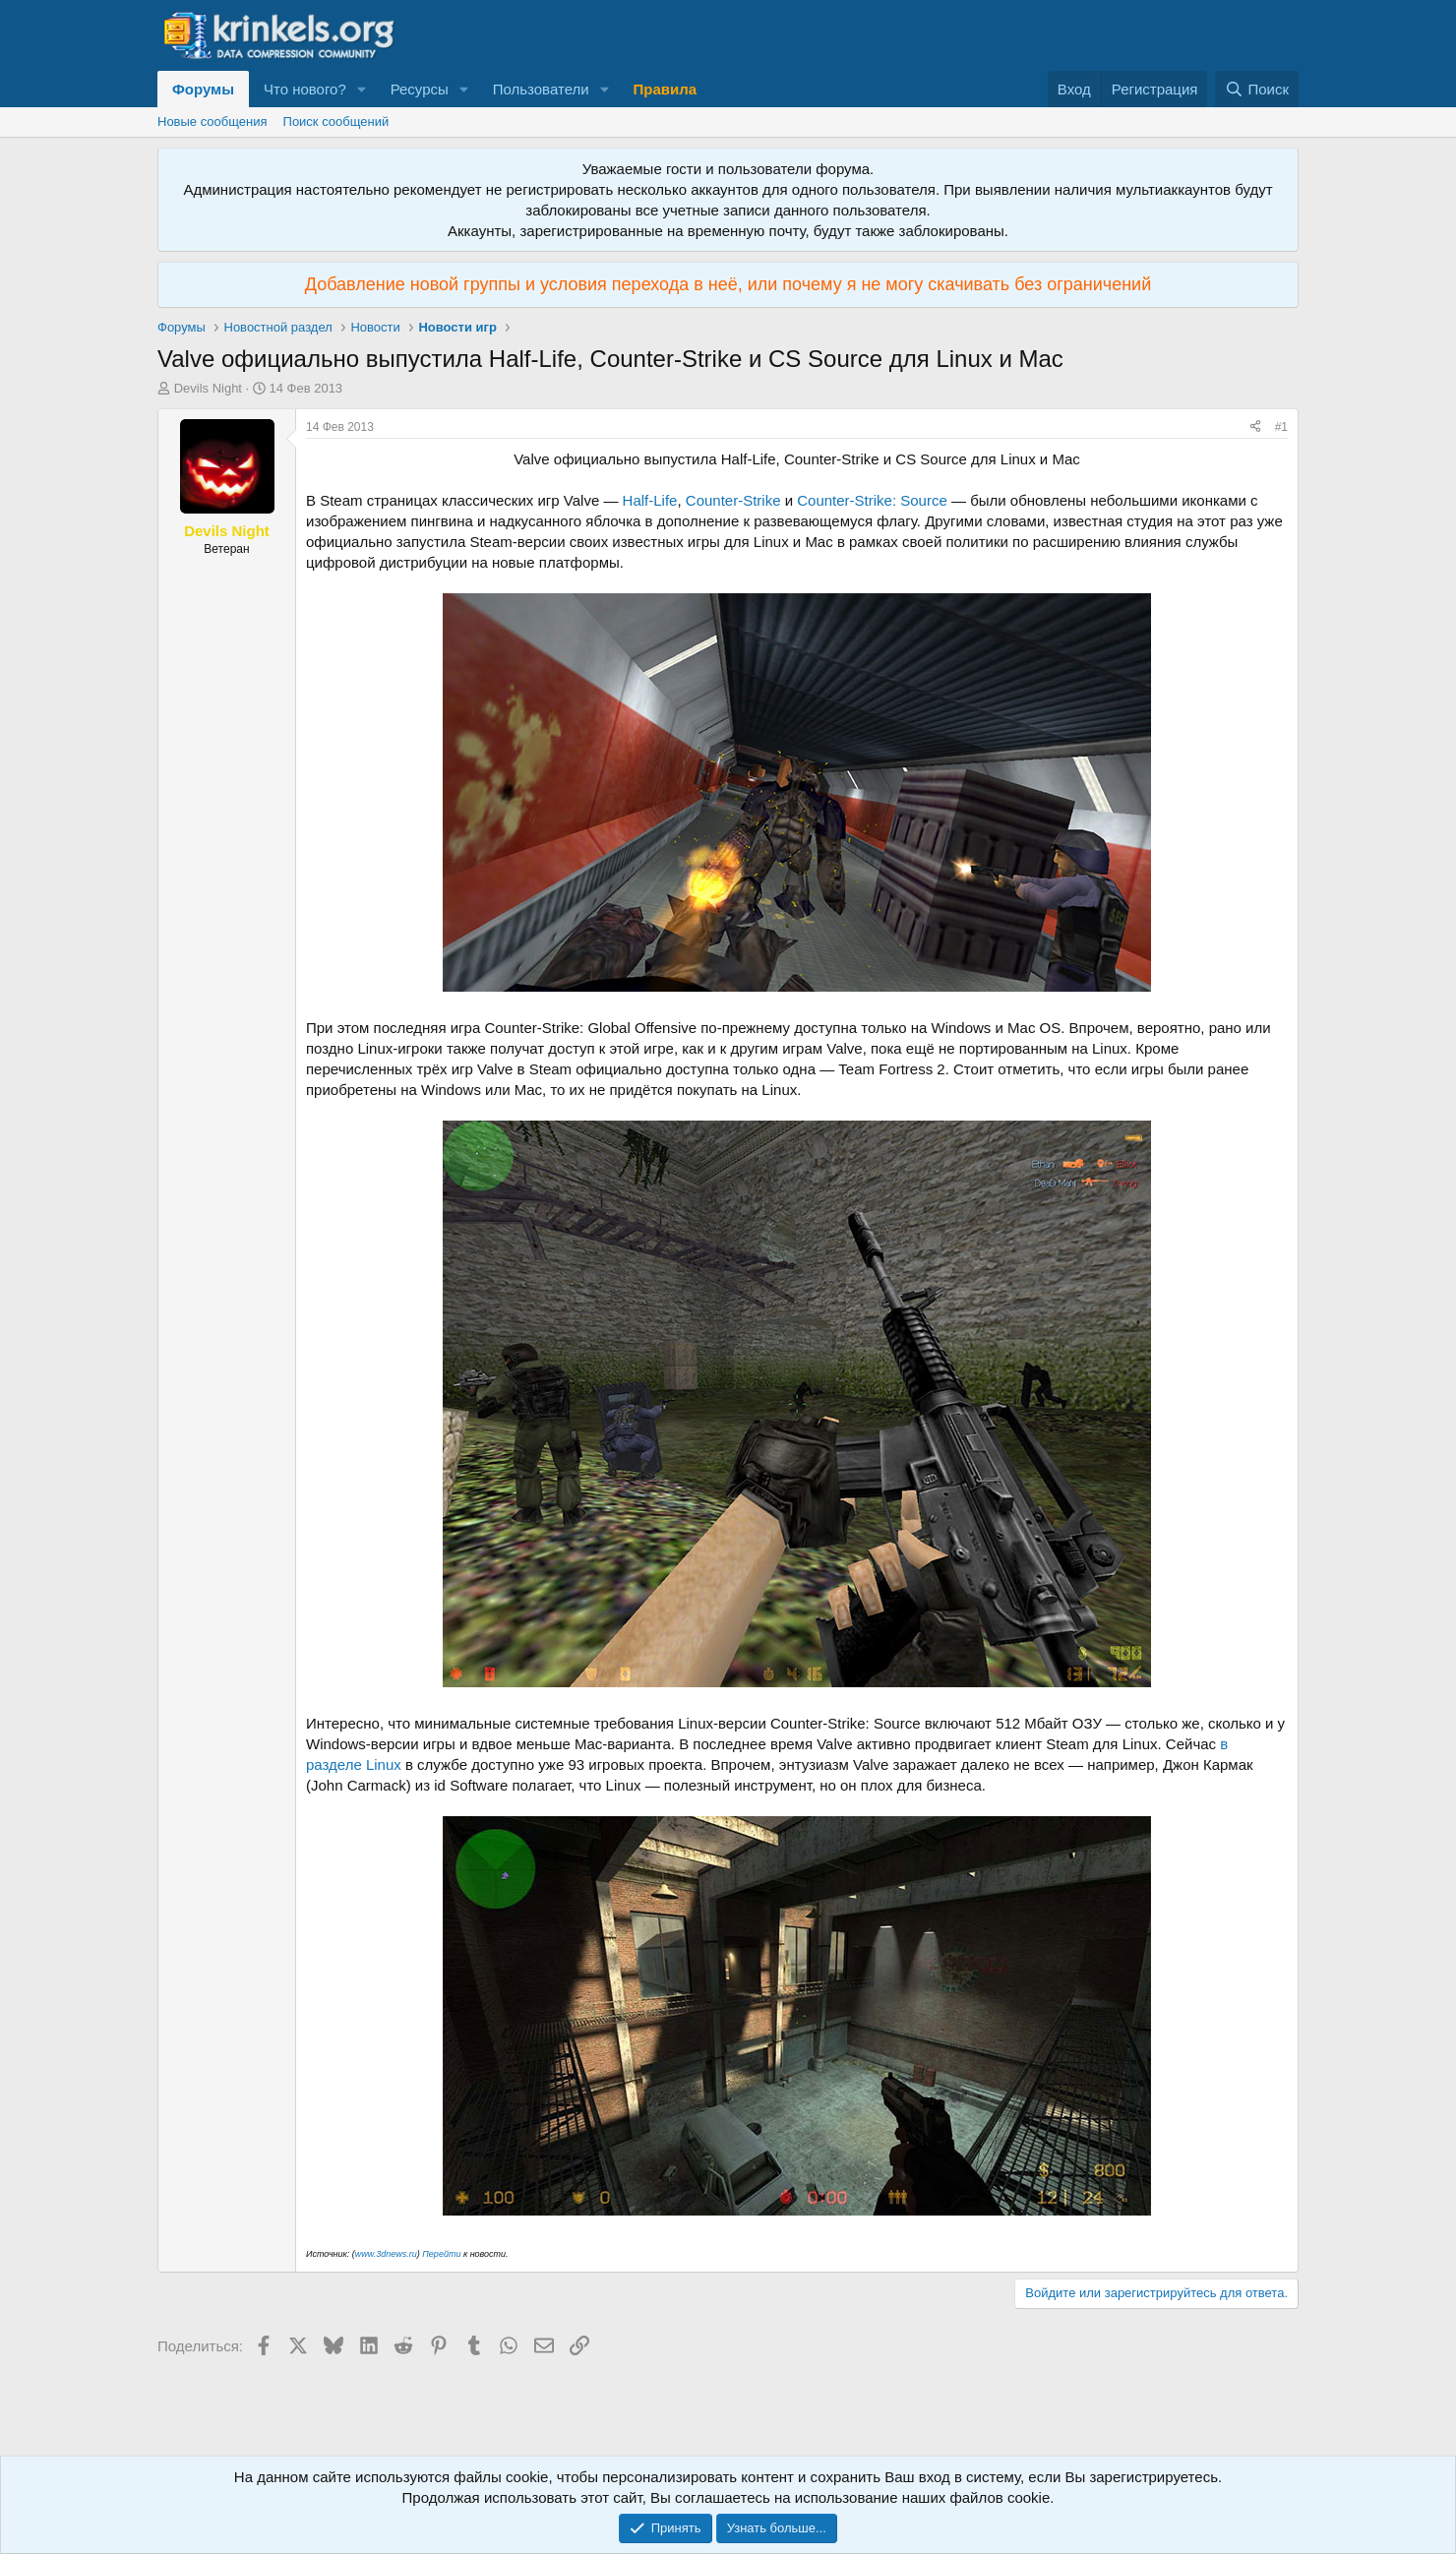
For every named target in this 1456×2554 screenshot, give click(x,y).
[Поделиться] (1255, 427)
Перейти (441, 2254)
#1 (1281, 427)
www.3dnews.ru (386, 2254)
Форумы (203, 89)
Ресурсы (420, 89)
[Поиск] (1257, 89)
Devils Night (208, 388)
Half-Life (650, 500)
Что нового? (305, 89)
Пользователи (541, 89)
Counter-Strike (733, 500)
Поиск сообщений (336, 121)
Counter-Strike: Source (872, 500)
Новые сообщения (212, 121)
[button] (362, 89)
